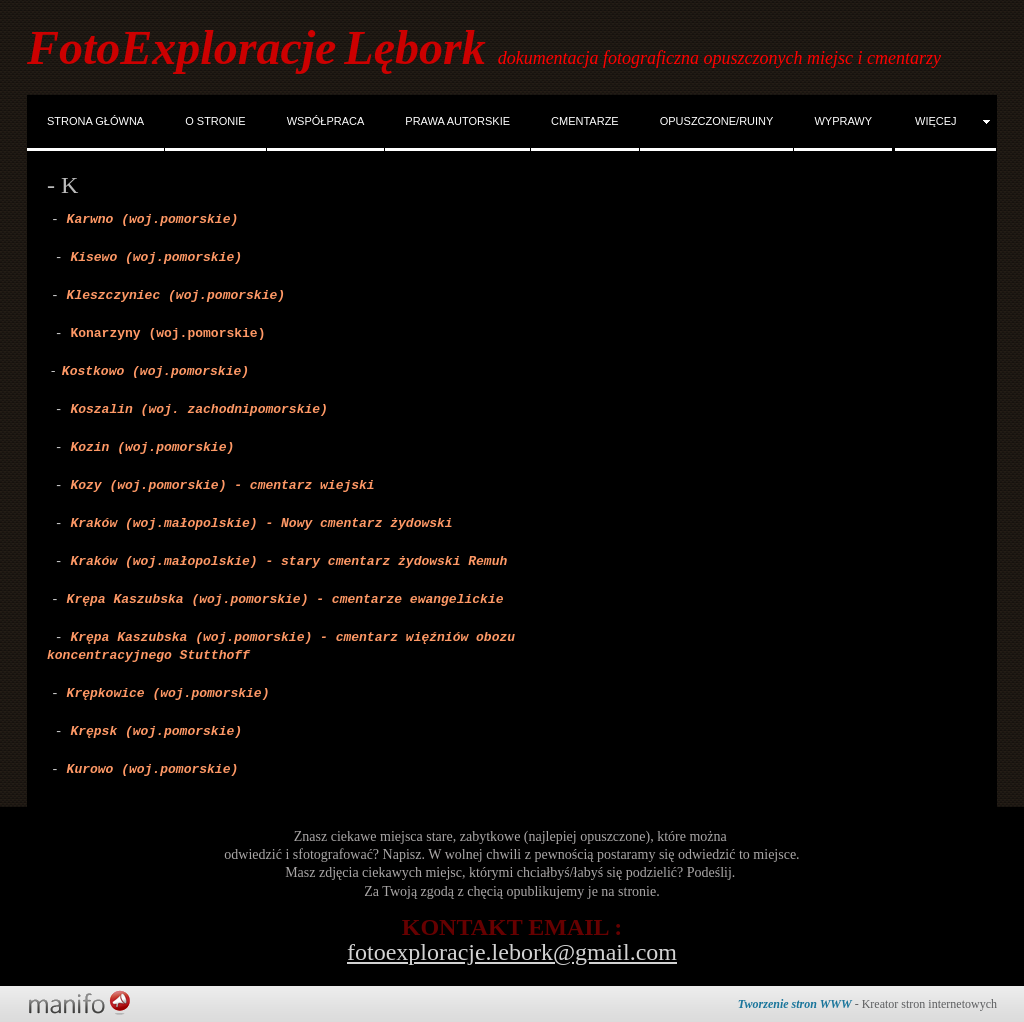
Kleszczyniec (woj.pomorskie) (176, 295)
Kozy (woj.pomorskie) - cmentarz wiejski (222, 485)
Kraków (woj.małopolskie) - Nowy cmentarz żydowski (261, 523)
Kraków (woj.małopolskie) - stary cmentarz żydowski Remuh (288, 561)
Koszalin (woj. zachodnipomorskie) (198, 409)
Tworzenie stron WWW (795, 1004)
